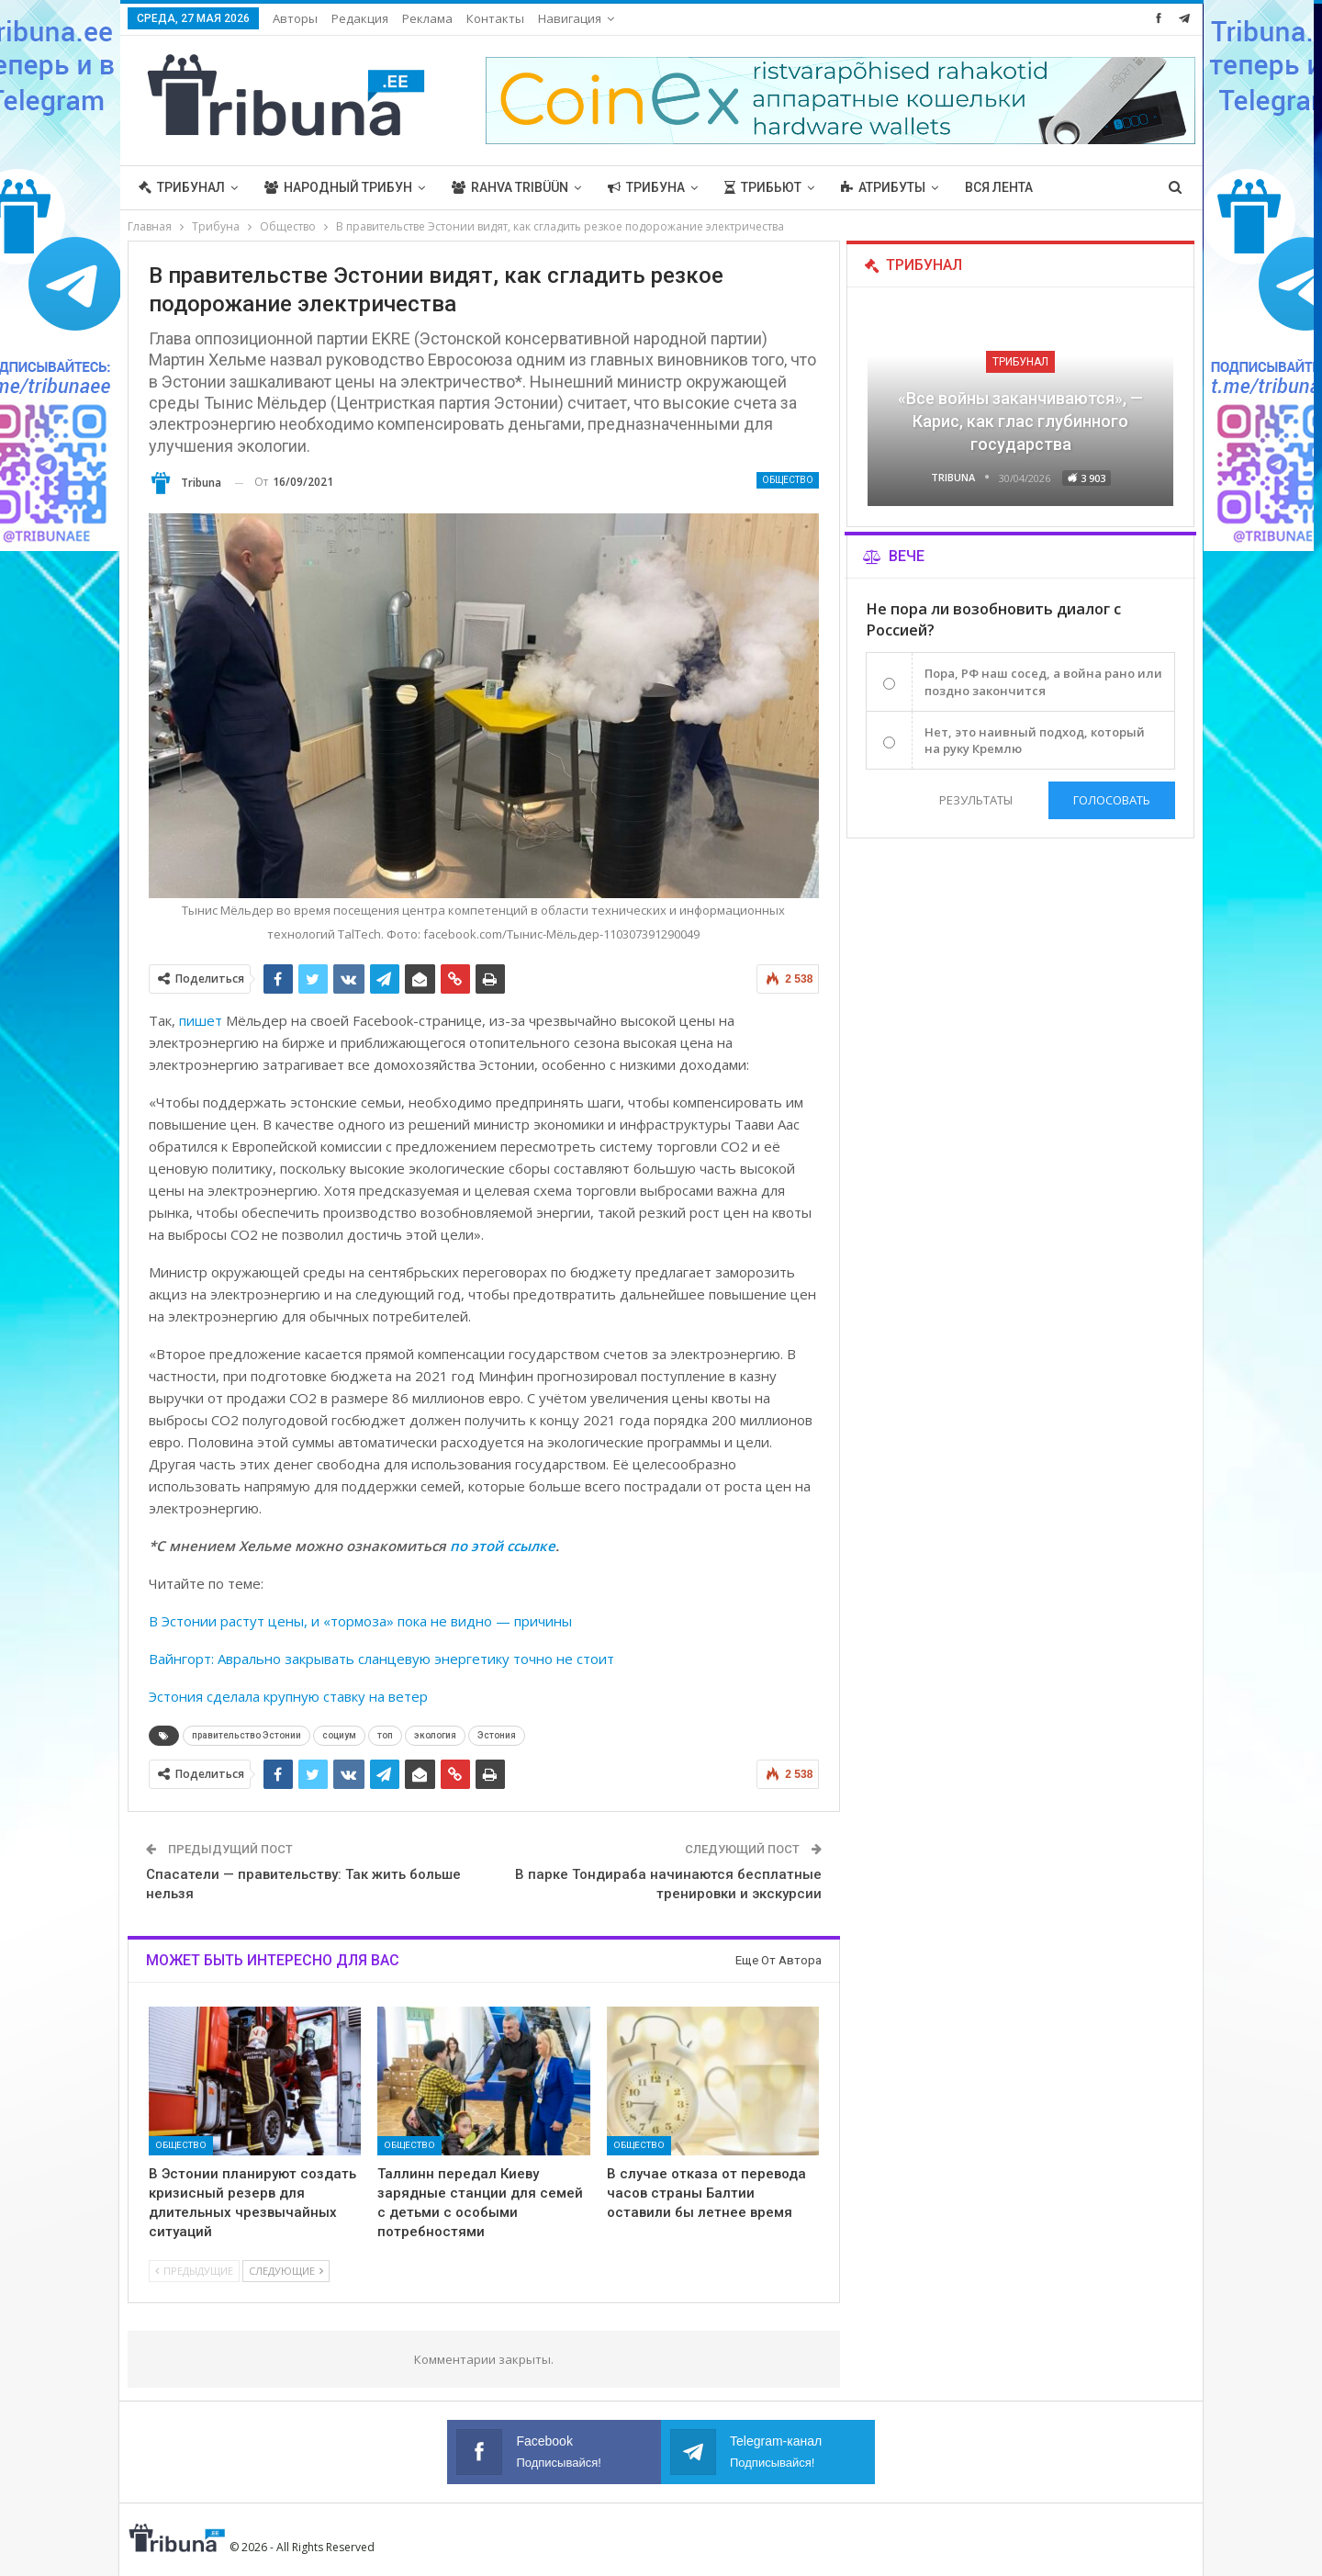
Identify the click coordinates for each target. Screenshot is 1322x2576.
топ (385, 1735)
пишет (200, 1020)
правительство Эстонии (246, 1735)
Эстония (496, 1735)
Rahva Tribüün (510, 187)
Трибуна (646, 187)
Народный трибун (338, 187)
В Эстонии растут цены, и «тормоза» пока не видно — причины (360, 1621)
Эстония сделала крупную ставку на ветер (288, 1696)
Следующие (286, 2271)
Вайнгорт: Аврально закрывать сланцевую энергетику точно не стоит (381, 1658)
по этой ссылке (502, 1545)
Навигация (569, 18)
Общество (787, 480)
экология (435, 1735)
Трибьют (762, 187)
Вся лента (999, 187)
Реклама (427, 18)
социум (339, 1735)
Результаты (976, 800)
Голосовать (1111, 800)
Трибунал (182, 187)
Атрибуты (883, 187)
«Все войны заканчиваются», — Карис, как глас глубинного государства (1020, 421)
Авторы (295, 18)
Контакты (495, 18)
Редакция (359, 18)
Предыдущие (194, 2271)
